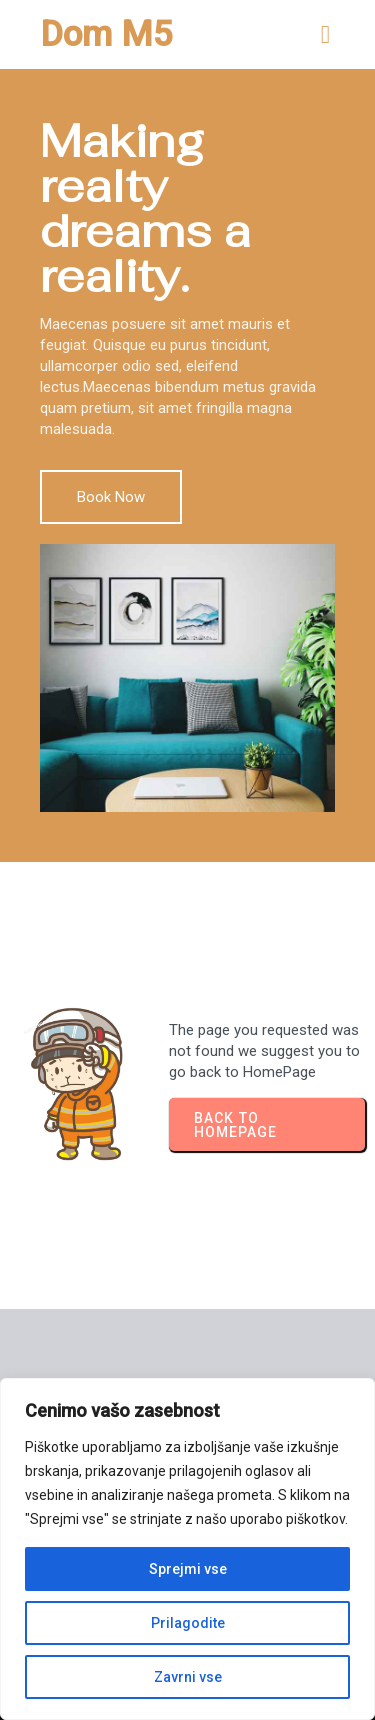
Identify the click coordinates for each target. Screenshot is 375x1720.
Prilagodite (188, 1623)
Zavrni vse (188, 1677)
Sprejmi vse (188, 1569)
